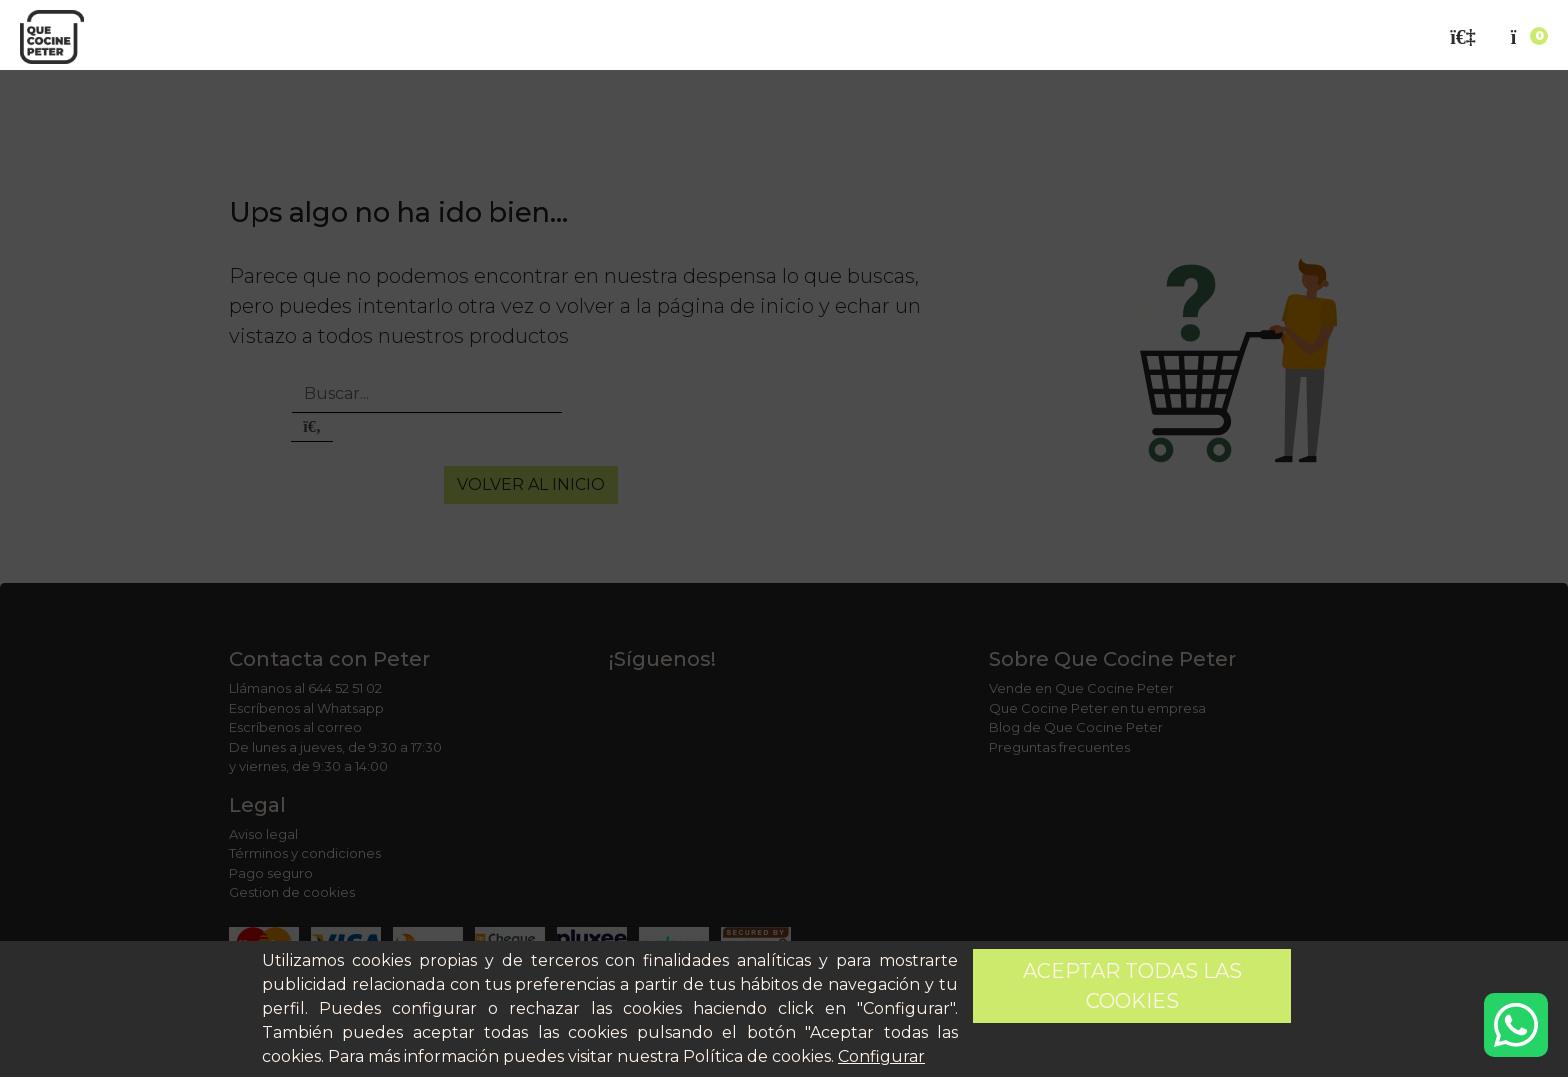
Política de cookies (757, 1056)
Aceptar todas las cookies (1132, 986)
